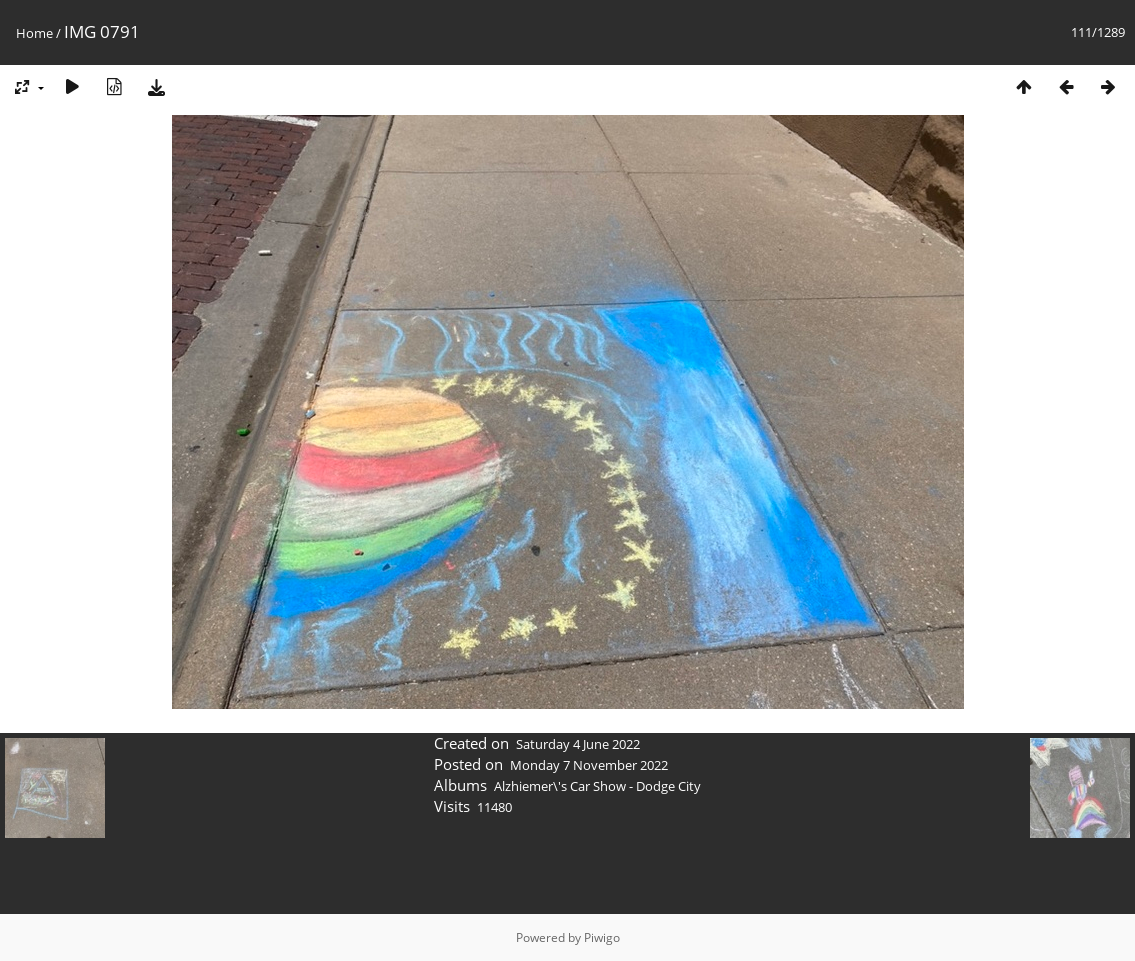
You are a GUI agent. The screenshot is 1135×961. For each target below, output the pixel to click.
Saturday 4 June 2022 (578, 744)
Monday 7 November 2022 (589, 765)
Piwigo (602, 937)
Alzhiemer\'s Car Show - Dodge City (597, 786)
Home (34, 33)
